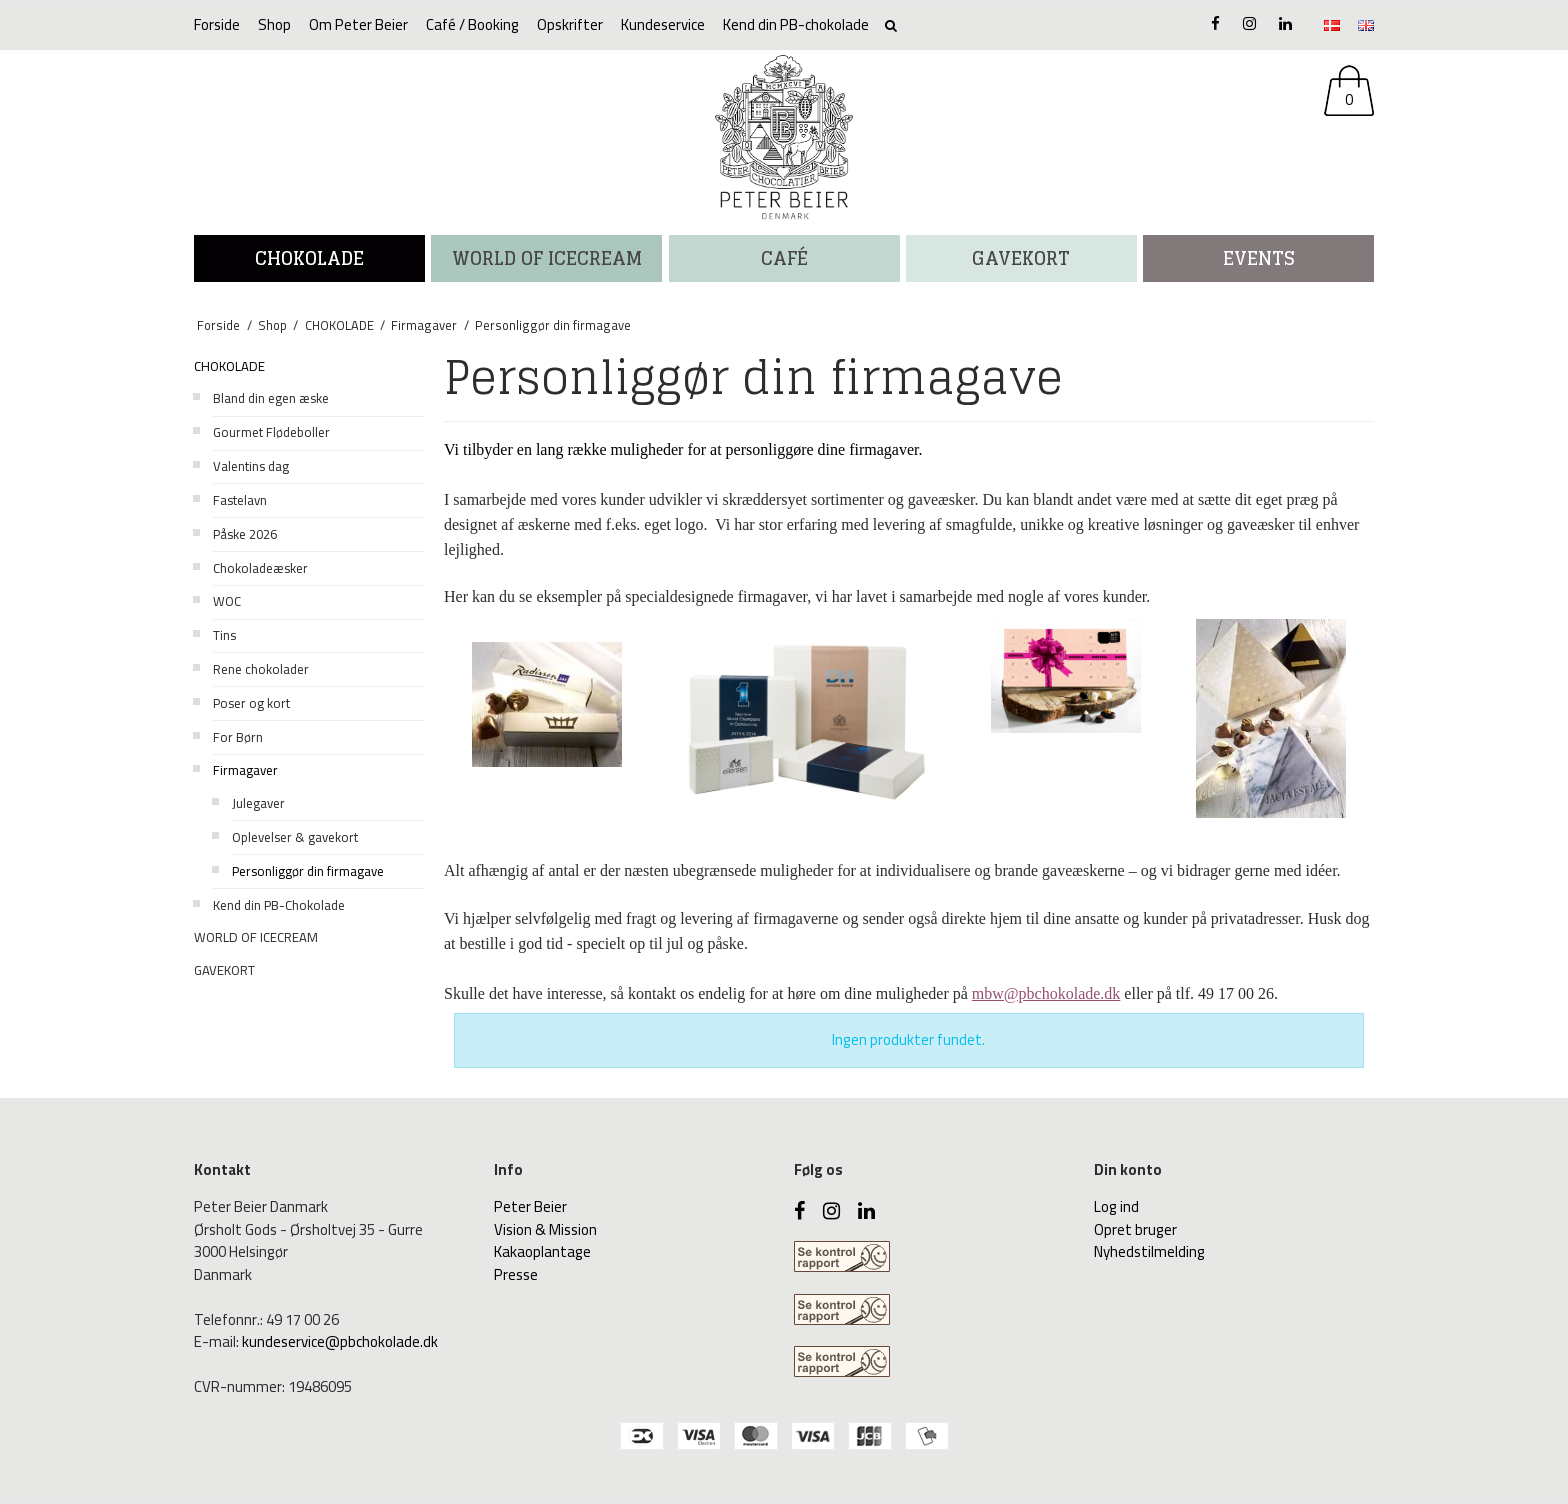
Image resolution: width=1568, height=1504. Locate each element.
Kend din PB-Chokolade (279, 905)
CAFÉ (784, 258)
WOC (227, 601)
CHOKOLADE (309, 258)
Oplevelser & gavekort (295, 837)
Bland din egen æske (271, 398)
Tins (224, 635)
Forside (217, 24)
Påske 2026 (245, 534)
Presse (516, 1274)
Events (1259, 258)
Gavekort (1021, 258)
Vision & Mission (545, 1229)
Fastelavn (240, 500)
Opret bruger (1135, 1229)
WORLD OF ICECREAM (547, 258)
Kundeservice (663, 24)
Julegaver (258, 803)
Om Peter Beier (358, 24)
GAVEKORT (224, 970)
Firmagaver (245, 770)
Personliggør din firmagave (308, 871)
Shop (274, 24)
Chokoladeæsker (260, 568)
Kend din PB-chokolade (796, 24)
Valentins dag (251, 466)
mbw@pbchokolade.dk (1046, 993)
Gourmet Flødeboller (271, 432)
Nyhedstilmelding (1149, 1251)
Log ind (1116, 1206)
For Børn (238, 737)
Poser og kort (251, 703)
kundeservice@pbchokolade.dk (340, 1341)
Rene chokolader (261, 669)
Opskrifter (570, 24)
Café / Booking (472, 24)
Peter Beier (530, 1206)
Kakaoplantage (542, 1251)
